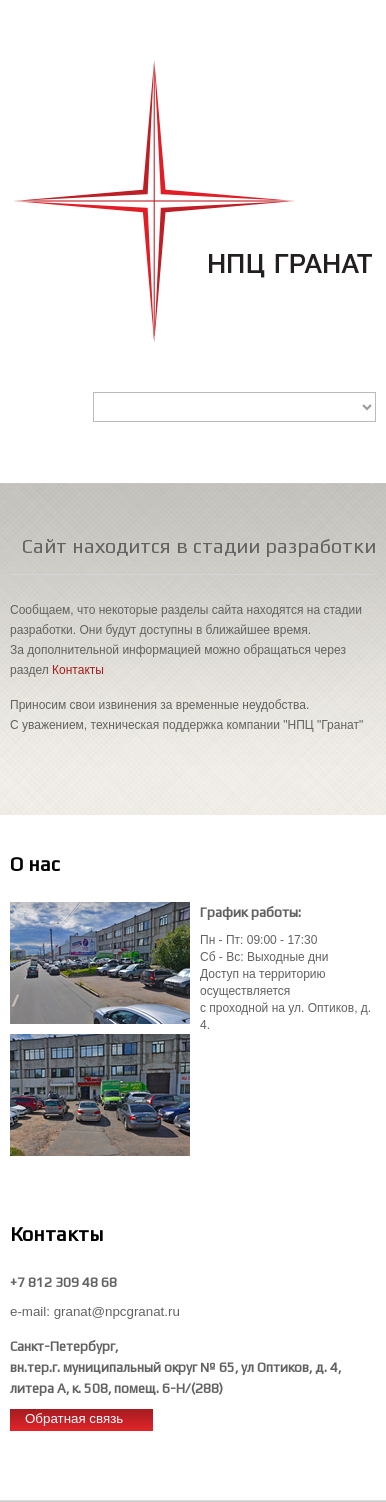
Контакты (78, 670)
